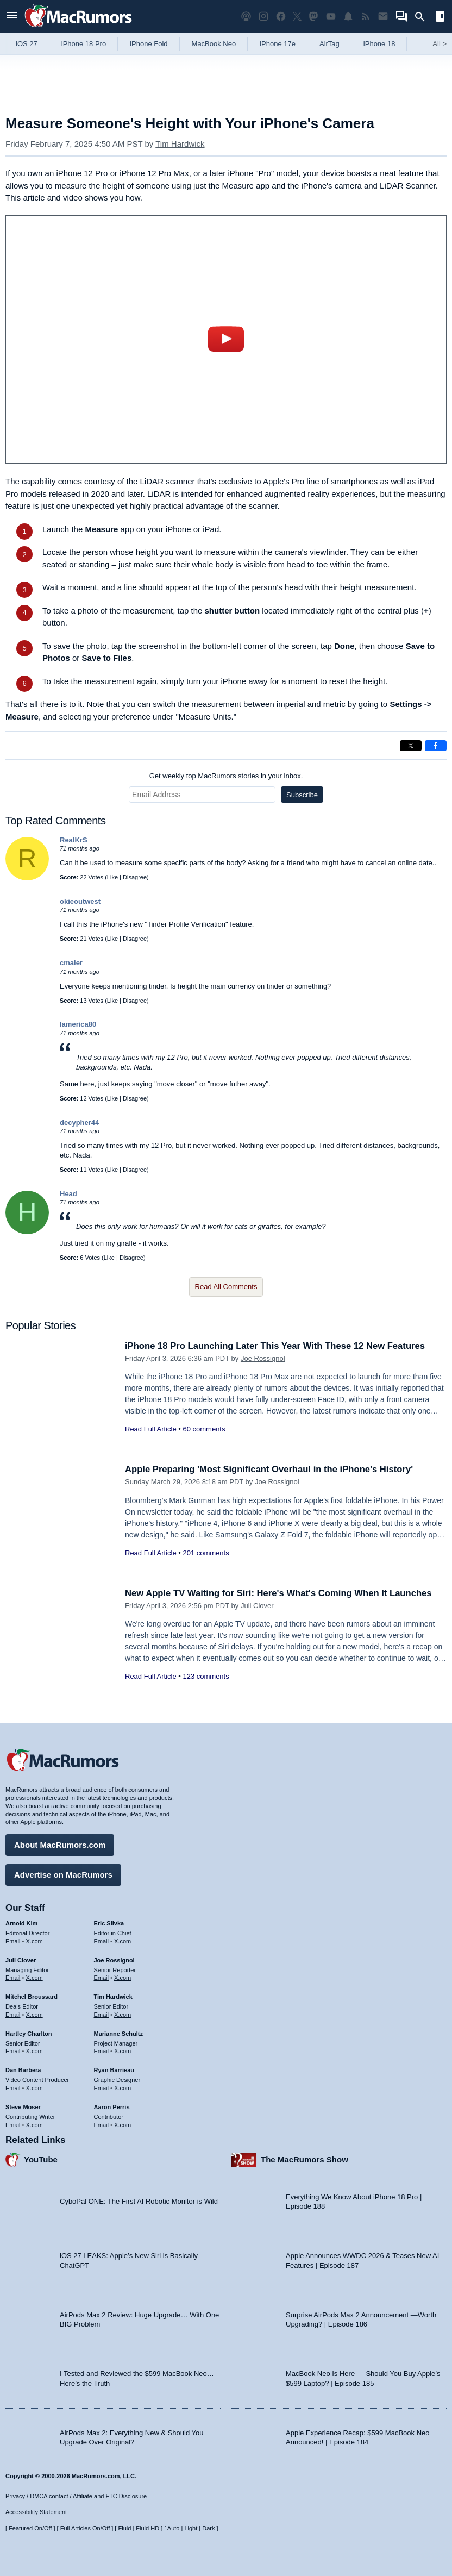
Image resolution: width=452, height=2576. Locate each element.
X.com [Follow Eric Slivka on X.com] (122, 1940)
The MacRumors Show (304, 2159)
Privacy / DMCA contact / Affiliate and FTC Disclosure (76, 2496)
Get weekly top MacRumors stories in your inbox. (226, 776)
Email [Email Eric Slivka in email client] (101, 1940)
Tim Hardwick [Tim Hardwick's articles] (113, 1996)
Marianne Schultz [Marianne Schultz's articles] (118, 2033)
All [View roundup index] (439, 44)
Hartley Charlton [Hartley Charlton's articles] (28, 2033)
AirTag (329, 44)
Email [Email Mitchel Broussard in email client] (13, 2014)
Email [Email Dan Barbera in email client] (13, 2087)
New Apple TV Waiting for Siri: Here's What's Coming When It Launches (281, 1593)
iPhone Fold (148, 44)
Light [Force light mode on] (190, 2528)
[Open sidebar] (440, 18)
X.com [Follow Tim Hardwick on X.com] (122, 2014)
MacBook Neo (214, 44)
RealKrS (73, 840)
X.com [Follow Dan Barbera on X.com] (34, 2087)
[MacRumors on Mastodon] (313, 16)
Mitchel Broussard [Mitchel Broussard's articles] (31, 1996)
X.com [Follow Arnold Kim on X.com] (34, 1940)
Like (112, 877)
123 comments (206, 1676)
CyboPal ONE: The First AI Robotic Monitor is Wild (139, 2201)
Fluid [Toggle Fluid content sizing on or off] (124, 2528)
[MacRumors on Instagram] (263, 16)
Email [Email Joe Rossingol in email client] (101, 1977)
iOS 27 (26, 44)
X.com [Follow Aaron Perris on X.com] (122, 2124)
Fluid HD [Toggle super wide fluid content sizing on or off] (147, 2528)
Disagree (135, 877)
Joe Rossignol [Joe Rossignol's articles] (114, 1959)
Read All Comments (226, 1287)
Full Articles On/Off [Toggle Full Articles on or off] (85, 2528)
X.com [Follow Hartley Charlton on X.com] (34, 2050)
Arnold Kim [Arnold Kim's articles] (21, 1923)
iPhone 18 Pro (83, 44)
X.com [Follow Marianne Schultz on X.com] (122, 2050)
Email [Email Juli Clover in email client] (13, 1977)
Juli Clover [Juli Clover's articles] (20, 1959)
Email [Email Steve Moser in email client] (13, 2124)
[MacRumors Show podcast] (246, 16)
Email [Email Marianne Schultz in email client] (101, 2050)
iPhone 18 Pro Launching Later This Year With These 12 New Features (278, 1346)
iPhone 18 (379, 44)
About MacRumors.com (59, 1844)
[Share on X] (411, 745)
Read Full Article (151, 1429)
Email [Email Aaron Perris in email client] (101, 2124)
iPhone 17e (278, 44)
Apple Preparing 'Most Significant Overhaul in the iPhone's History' (272, 1469)
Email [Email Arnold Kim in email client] (13, 1940)
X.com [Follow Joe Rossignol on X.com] (122, 1977)
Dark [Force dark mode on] (208, 2528)
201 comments (206, 1553)
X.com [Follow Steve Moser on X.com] (34, 2124)
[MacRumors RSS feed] (365, 16)
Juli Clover (257, 1606)
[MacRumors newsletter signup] (383, 16)
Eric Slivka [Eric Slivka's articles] (109, 1923)
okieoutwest (80, 901)
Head (68, 1194)
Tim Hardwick (179, 143)
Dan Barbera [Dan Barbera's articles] (23, 2069)
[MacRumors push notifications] (348, 16)
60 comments (204, 1429)
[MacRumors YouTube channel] (330, 16)
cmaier (71, 963)
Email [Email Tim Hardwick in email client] (101, 2014)
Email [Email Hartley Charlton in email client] (13, 2050)
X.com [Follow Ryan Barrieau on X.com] (122, 2087)
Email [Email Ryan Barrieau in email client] (101, 2087)
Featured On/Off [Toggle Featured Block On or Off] (30, 2528)
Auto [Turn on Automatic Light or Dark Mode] (173, 2528)
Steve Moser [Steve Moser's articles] (23, 2106)
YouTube (41, 2159)
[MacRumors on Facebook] (280, 16)
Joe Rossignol (263, 1358)
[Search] (423, 17)
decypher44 (79, 1122)
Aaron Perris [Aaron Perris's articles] (112, 2106)
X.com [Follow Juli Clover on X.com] (34, 1977)
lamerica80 (78, 1024)
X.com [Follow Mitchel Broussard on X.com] (34, 2014)
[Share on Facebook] (436, 745)
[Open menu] (11, 16)
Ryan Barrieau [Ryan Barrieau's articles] (114, 2069)
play (226, 339)
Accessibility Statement (36, 2512)
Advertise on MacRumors (63, 1874)
